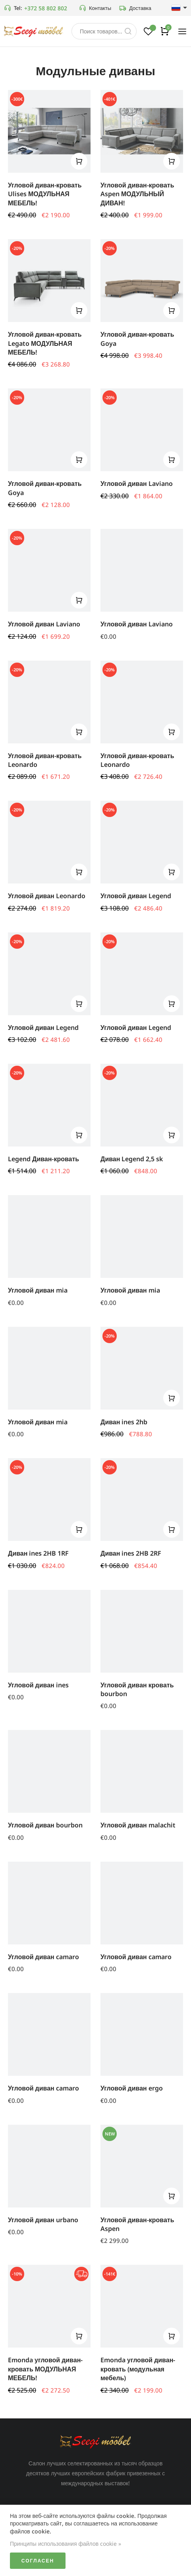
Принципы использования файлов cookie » (65, 2543)
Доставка (135, 8)
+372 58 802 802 (45, 8)
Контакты (95, 8)
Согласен (37, 2560)
